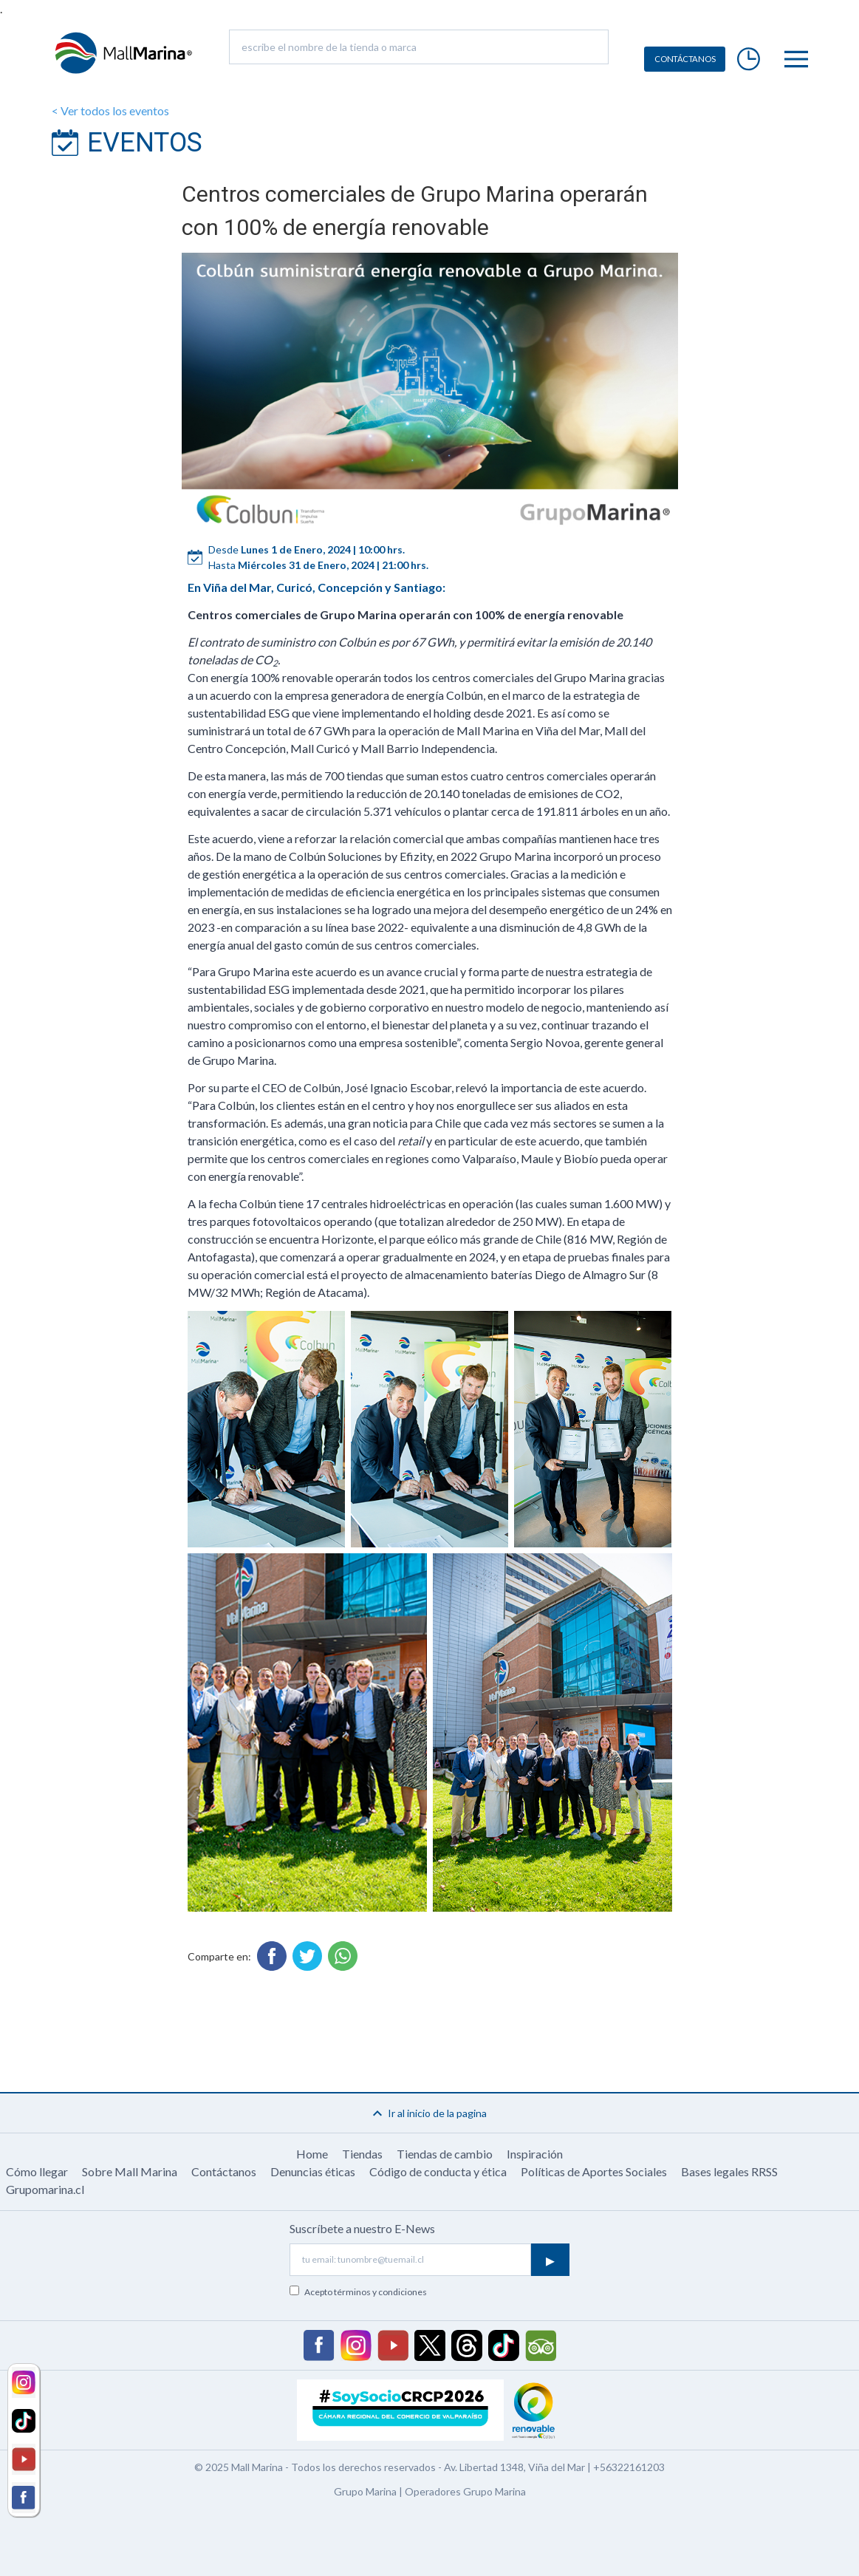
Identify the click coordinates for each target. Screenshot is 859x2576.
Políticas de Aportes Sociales (594, 2171)
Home (312, 2154)
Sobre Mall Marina (129, 2171)
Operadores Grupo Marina (465, 2491)
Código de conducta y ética (438, 2171)
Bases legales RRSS (729, 2171)
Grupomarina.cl (45, 2189)
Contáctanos (223, 2171)
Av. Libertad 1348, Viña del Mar (514, 2467)
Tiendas (362, 2154)
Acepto (365, 2291)
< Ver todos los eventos (110, 110)
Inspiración (535, 2154)
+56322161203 (629, 2467)
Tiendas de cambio (445, 2154)
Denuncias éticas (312, 2171)
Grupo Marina (365, 2491)
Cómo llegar (37, 2171)
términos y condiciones (380, 2291)
